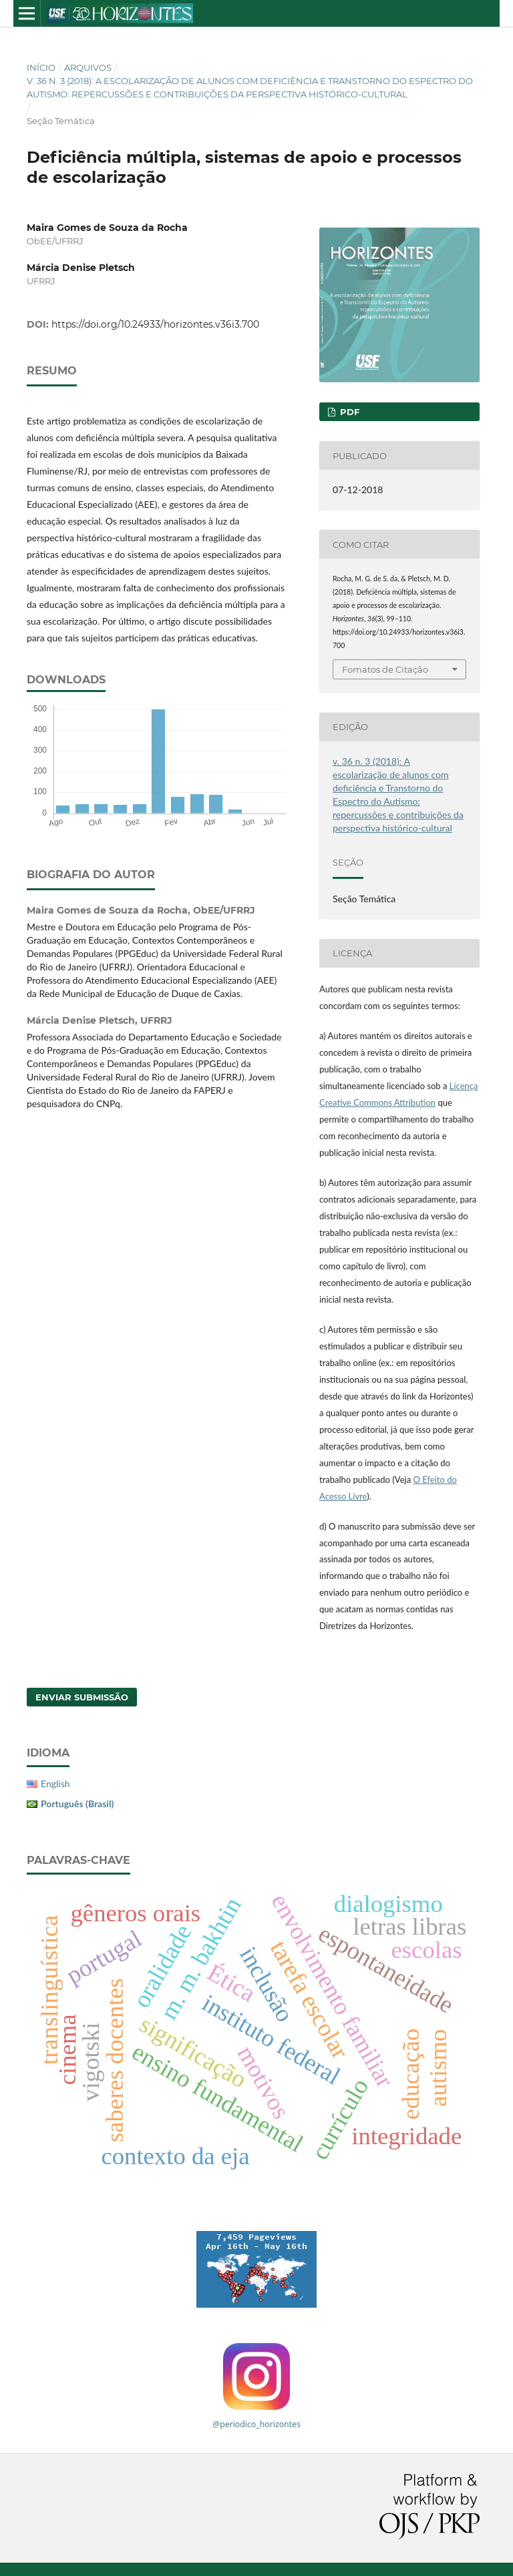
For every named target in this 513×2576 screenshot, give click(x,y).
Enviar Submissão (81, 1697)
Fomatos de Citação (385, 669)
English (55, 1783)
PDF (348, 411)
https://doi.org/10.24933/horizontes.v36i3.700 (155, 324)
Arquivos (88, 67)
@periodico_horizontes (256, 2424)
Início (41, 67)
